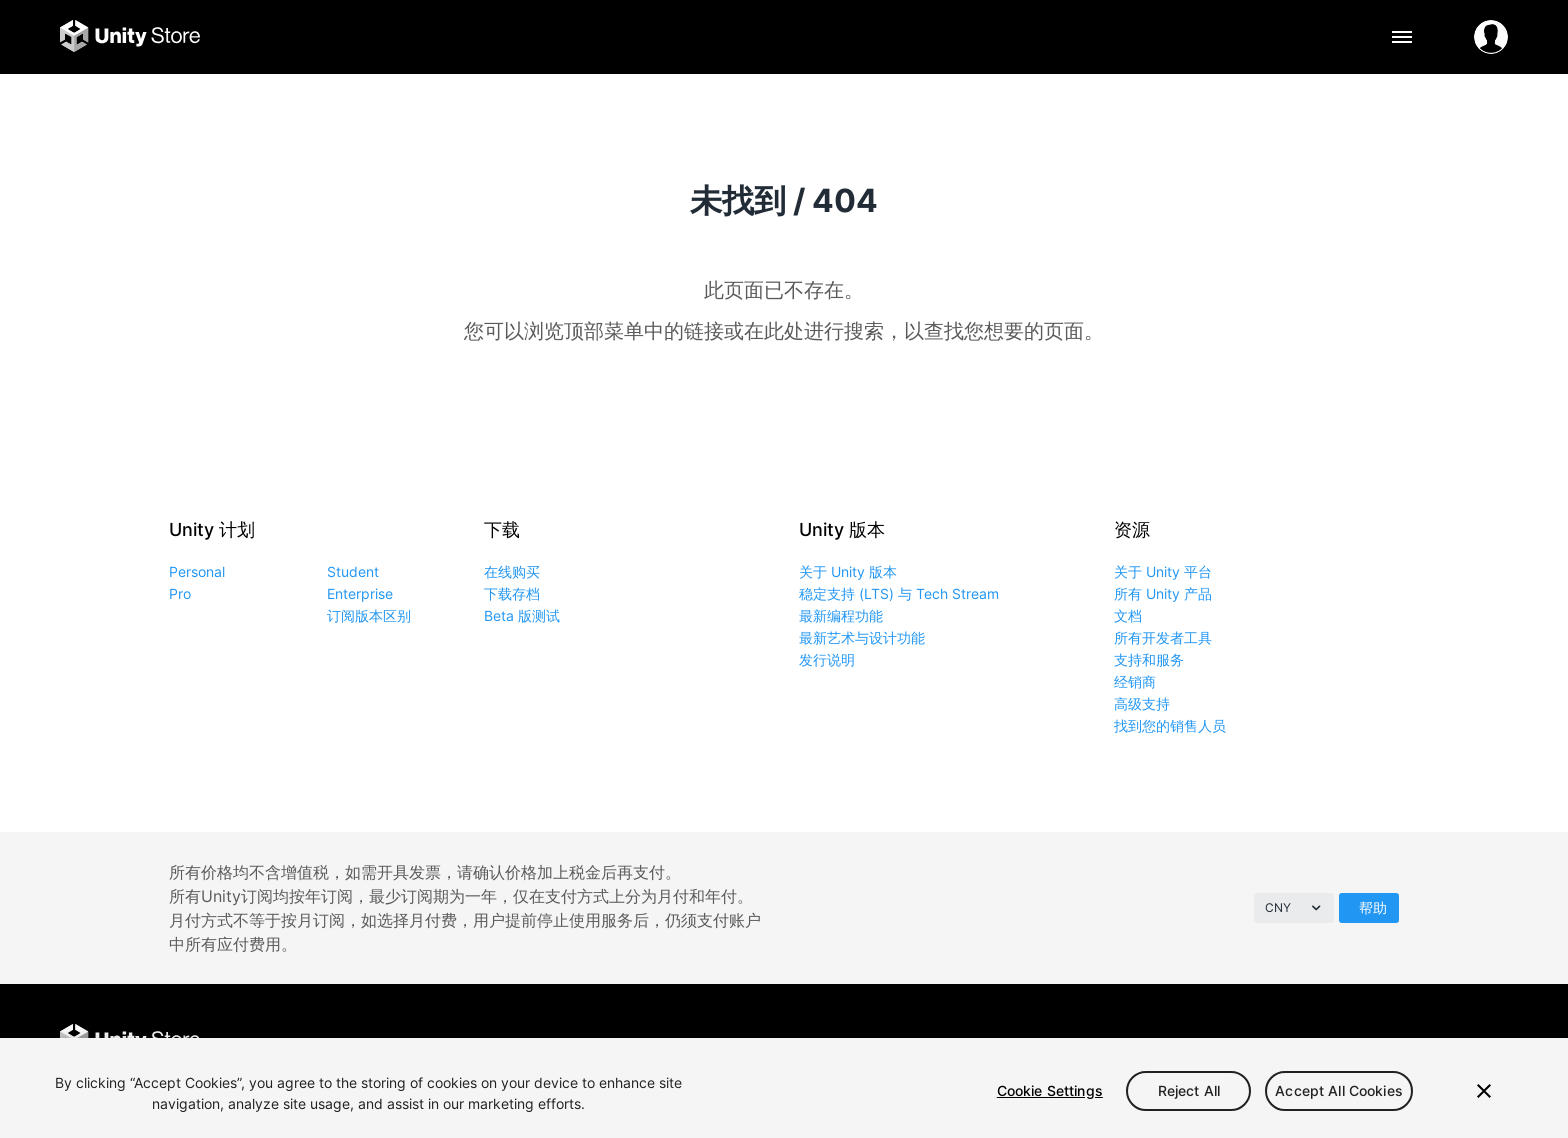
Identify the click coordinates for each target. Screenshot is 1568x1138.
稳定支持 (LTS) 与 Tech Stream (899, 593)
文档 (1128, 615)
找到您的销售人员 (1170, 725)
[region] (784, 1088)
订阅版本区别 (369, 615)
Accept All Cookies (1339, 1090)
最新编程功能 (841, 615)
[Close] (1484, 1091)
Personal (197, 571)
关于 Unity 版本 (848, 571)
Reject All (1189, 1090)
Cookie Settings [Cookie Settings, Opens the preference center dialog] (1050, 1090)
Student (353, 571)
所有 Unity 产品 (1163, 593)
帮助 (1373, 907)
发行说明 (827, 659)
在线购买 (512, 571)
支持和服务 (1149, 659)
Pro (180, 593)
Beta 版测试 (522, 615)
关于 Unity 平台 (1163, 571)
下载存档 (512, 593)
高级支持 (1142, 703)
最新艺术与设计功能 (862, 637)
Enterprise (360, 593)
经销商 (1135, 681)
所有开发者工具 (1163, 637)
